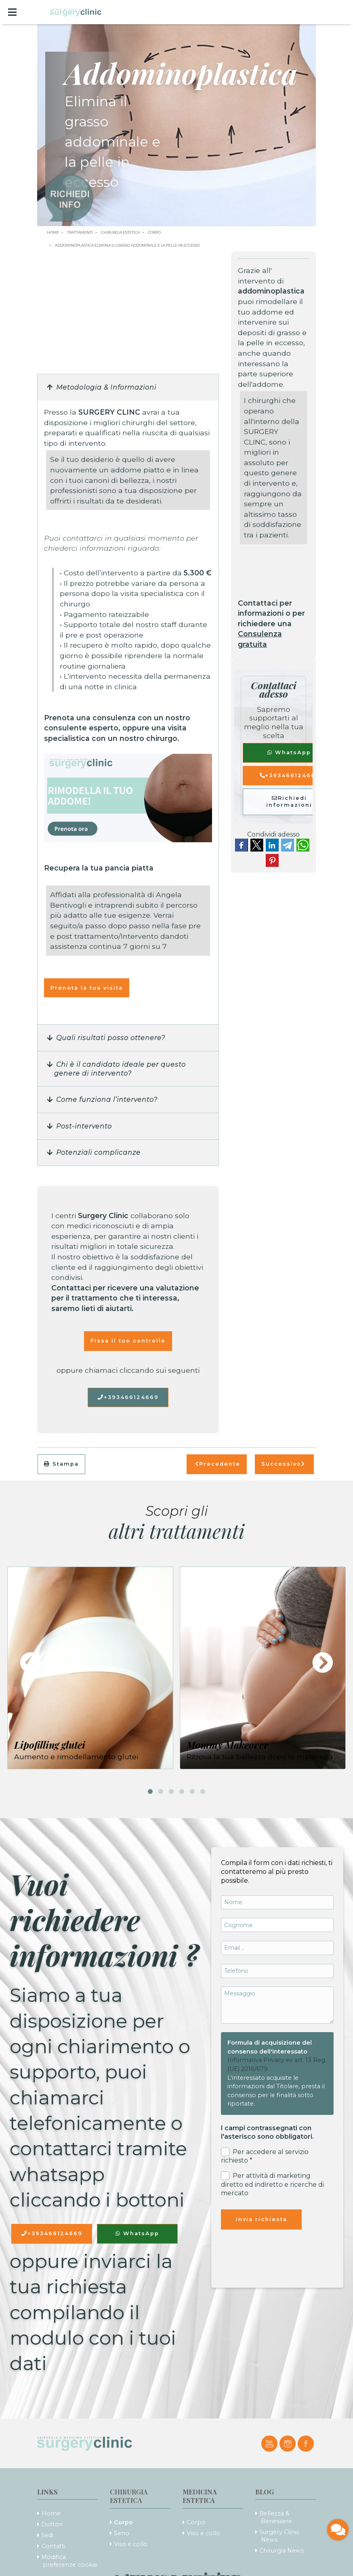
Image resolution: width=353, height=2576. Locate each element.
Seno (121, 2533)
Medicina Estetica (200, 2496)
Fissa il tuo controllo (128, 1341)
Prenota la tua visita (86, 988)
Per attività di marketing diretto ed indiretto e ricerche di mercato (272, 2184)
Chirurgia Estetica (128, 2496)
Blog (264, 2492)
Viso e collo (130, 2544)
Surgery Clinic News (279, 2535)
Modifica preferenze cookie (69, 2560)
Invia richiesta (261, 2219)
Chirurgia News (281, 2550)
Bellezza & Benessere (275, 2517)
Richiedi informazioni (289, 801)
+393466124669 (128, 1397)
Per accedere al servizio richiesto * (265, 2156)
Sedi (47, 2535)
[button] (128, 388)
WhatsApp (289, 752)
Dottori (52, 2524)
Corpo (123, 2522)
